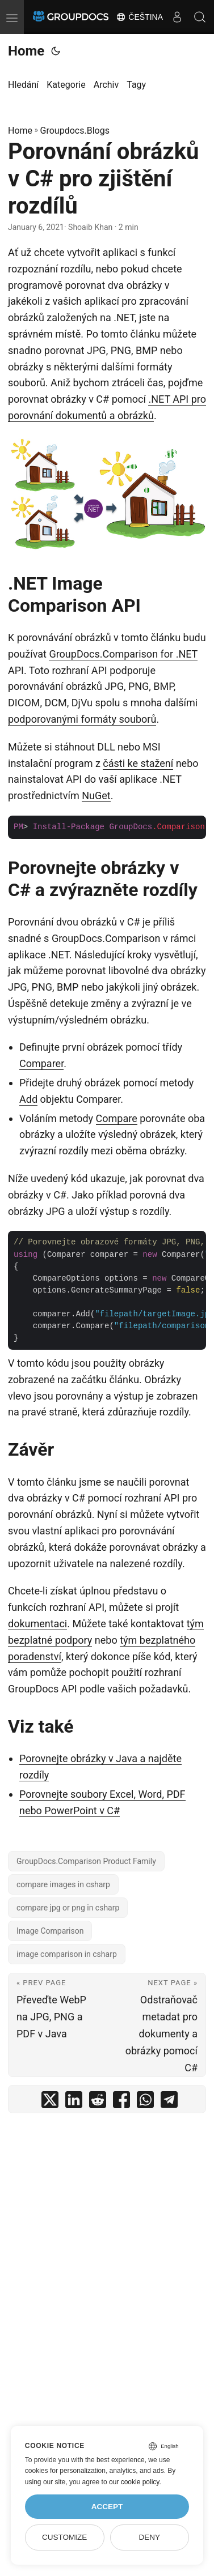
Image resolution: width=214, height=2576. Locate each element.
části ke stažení (138, 763)
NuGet (96, 795)
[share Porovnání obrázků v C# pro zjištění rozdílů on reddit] (97, 2102)
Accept (107, 2506)
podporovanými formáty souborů (82, 719)
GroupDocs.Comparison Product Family (86, 1861)
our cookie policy (134, 2482)
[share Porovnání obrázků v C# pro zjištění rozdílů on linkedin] (73, 2102)
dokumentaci (37, 1624)
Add (28, 1099)
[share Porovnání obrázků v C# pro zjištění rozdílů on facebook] (121, 2102)
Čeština (139, 17)
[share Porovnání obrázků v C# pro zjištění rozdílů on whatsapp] (145, 2102)
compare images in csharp (63, 1884)
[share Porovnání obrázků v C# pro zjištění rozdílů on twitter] (49, 2102)
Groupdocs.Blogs (75, 130)
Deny (150, 2537)
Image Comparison (49, 1930)
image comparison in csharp (66, 1954)
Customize (64, 2537)
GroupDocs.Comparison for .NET (123, 654)
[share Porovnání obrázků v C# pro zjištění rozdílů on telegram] (169, 2102)
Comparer (41, 1063)
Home (26, 51)
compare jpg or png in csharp (67, 1907)
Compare (116, 1118)
